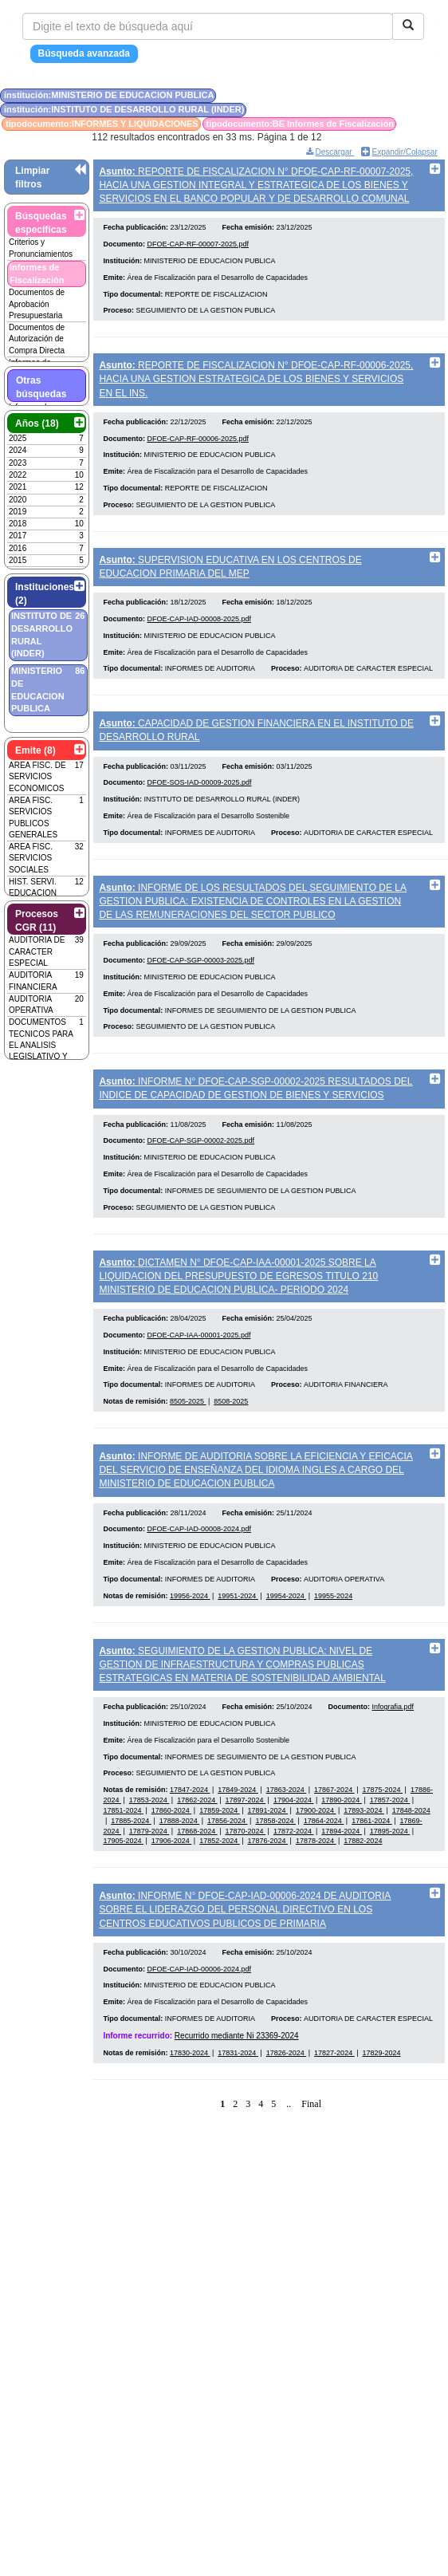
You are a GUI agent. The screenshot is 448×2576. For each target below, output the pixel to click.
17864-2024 (324, 1875)
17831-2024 (238, 2114)
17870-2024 (246, 1885)
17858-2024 (275, 1875)
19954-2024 (286, 1644)
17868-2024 (197, 1885)
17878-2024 (316, 1895)
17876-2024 (268, 1895)
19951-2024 (238, 1644)
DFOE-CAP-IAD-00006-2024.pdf (199, 2030)
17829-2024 (381, 2114)
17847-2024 (190, 1844)
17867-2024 (334, 1844)
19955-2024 (333, 1644)
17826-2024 (286, 2114)
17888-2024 (179, 1875)
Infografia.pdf (393, 1761)
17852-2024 (219, 1895)
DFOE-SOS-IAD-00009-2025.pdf (199, 805)
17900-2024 (316, 1865)
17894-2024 (341, 1885)
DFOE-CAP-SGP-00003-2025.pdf (200, 989)
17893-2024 (364, 1865)
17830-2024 (190, 2114)
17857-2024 (390, 1854)
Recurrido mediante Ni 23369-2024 (237, 2096)
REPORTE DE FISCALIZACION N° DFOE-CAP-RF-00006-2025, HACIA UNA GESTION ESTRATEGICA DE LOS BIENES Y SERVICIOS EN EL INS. (256, 384)
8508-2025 (231, 1443)
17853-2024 (149, 1854)
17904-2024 (293, 1854)
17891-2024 (268, 1865)
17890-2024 (341, 1854)
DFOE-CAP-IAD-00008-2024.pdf (199, 1577)
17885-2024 (131, 1875)
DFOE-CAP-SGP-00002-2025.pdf (200, 1176)
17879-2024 (149, 1885)
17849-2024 (238, 1844)
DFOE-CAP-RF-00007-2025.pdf (198, 250)
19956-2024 (190, 1644)
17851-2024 (123, 1865)
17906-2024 (171, 1895)
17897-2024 (246, 1854)
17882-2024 (363, 1895)
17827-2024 (334, 2114)
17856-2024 (227, 1875)
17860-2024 (171, 1865)
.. (288, 2165)
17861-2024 (372, 1875)
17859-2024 (219, 1865)
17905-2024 (123, 1895)
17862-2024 (197, 1854)
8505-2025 (188, 1443)
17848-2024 (411, 1865)
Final (311, 2165)
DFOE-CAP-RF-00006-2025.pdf (198, 450)
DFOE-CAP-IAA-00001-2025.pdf (198, 1377)
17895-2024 (390, 1885)
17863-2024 (286, 1844)
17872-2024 (293, 1885)
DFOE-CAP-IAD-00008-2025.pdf (199, 636)
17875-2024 (382, 1844)
